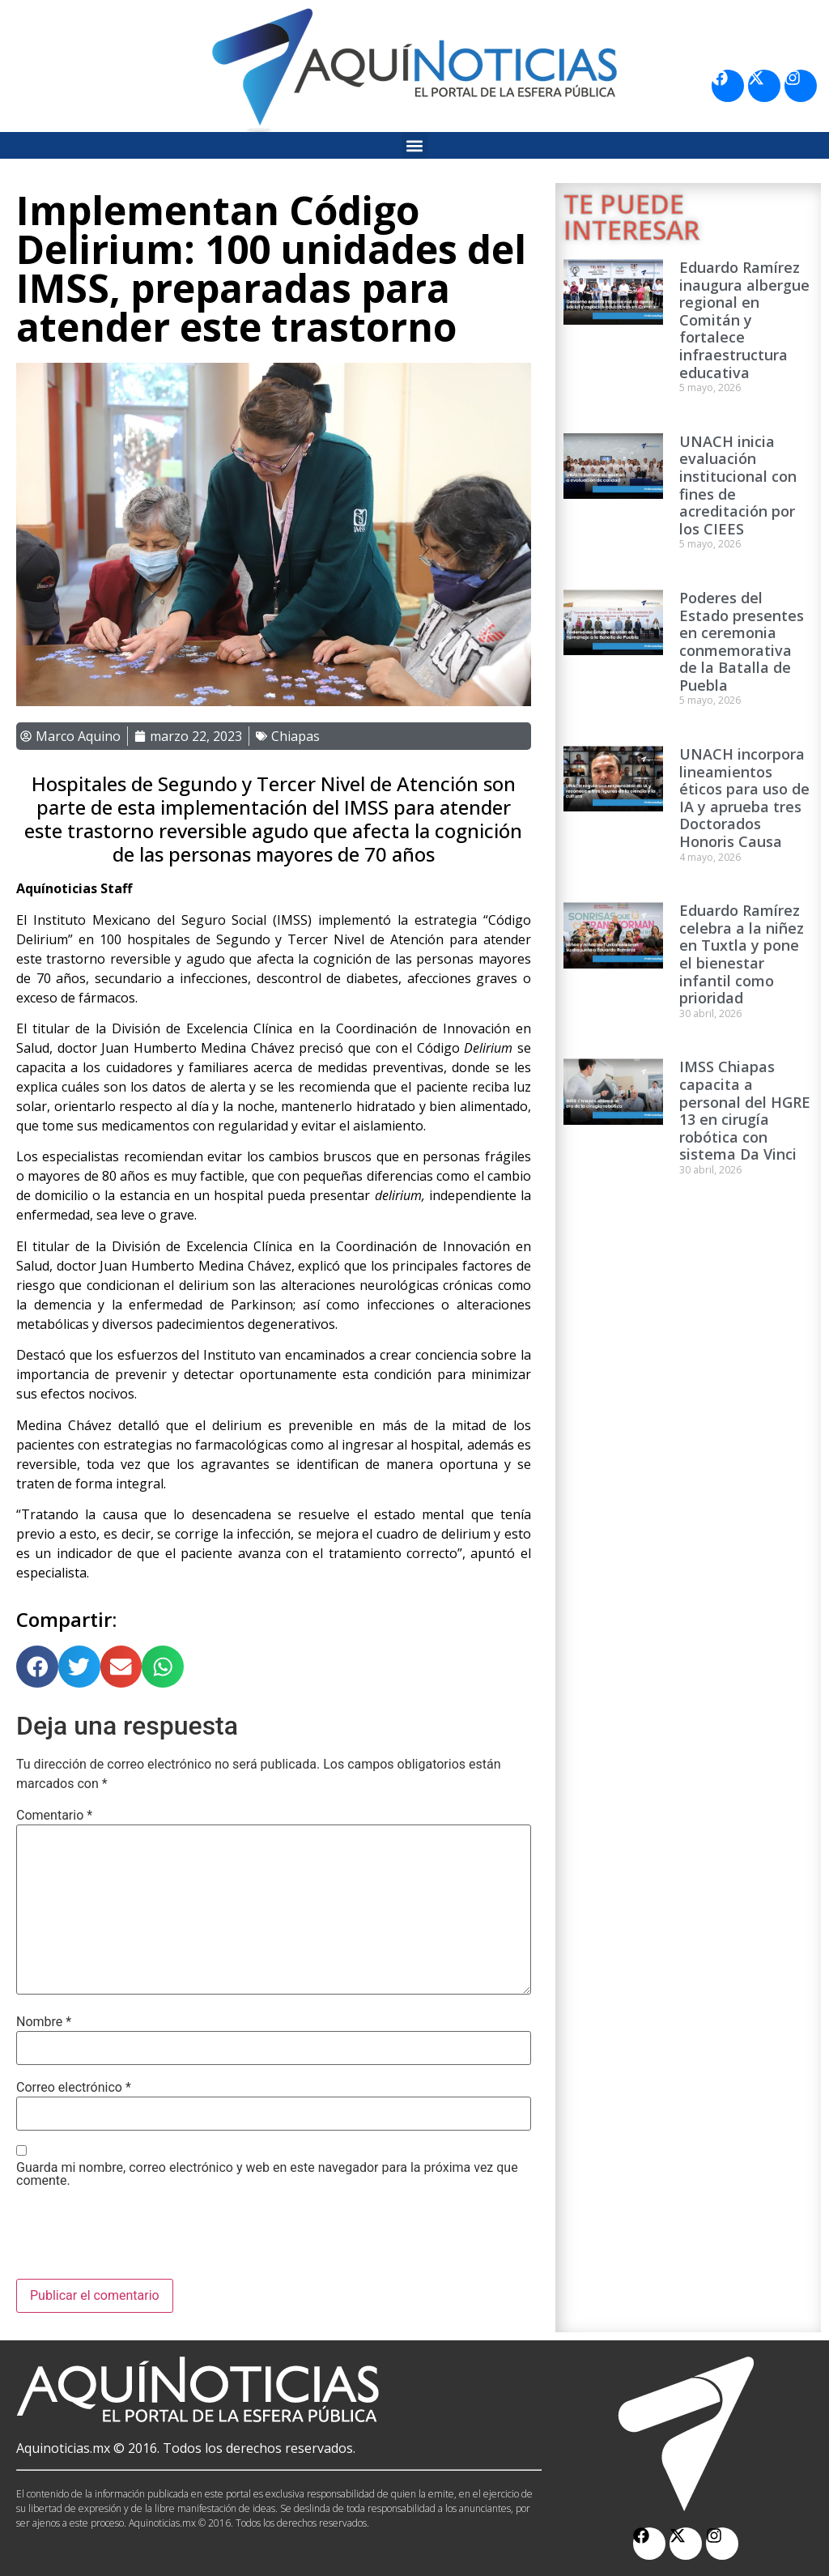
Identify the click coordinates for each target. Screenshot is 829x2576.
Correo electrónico (73, 2087)
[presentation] (139, 2239)
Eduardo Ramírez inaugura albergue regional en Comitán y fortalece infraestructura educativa (744, 320)
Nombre (43, 2022)
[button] (415, 145)
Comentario (54, 1815)
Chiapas (295, 736)
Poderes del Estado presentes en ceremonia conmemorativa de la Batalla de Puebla (741, 641)
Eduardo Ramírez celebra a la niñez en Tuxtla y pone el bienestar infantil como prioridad (741, 954)
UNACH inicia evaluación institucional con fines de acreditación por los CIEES (738, 485)
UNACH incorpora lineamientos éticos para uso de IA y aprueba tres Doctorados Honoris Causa (744, 797)
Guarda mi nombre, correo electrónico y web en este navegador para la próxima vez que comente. (267, 2174)
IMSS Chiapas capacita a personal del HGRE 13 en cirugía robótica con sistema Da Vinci (744, 1110)
